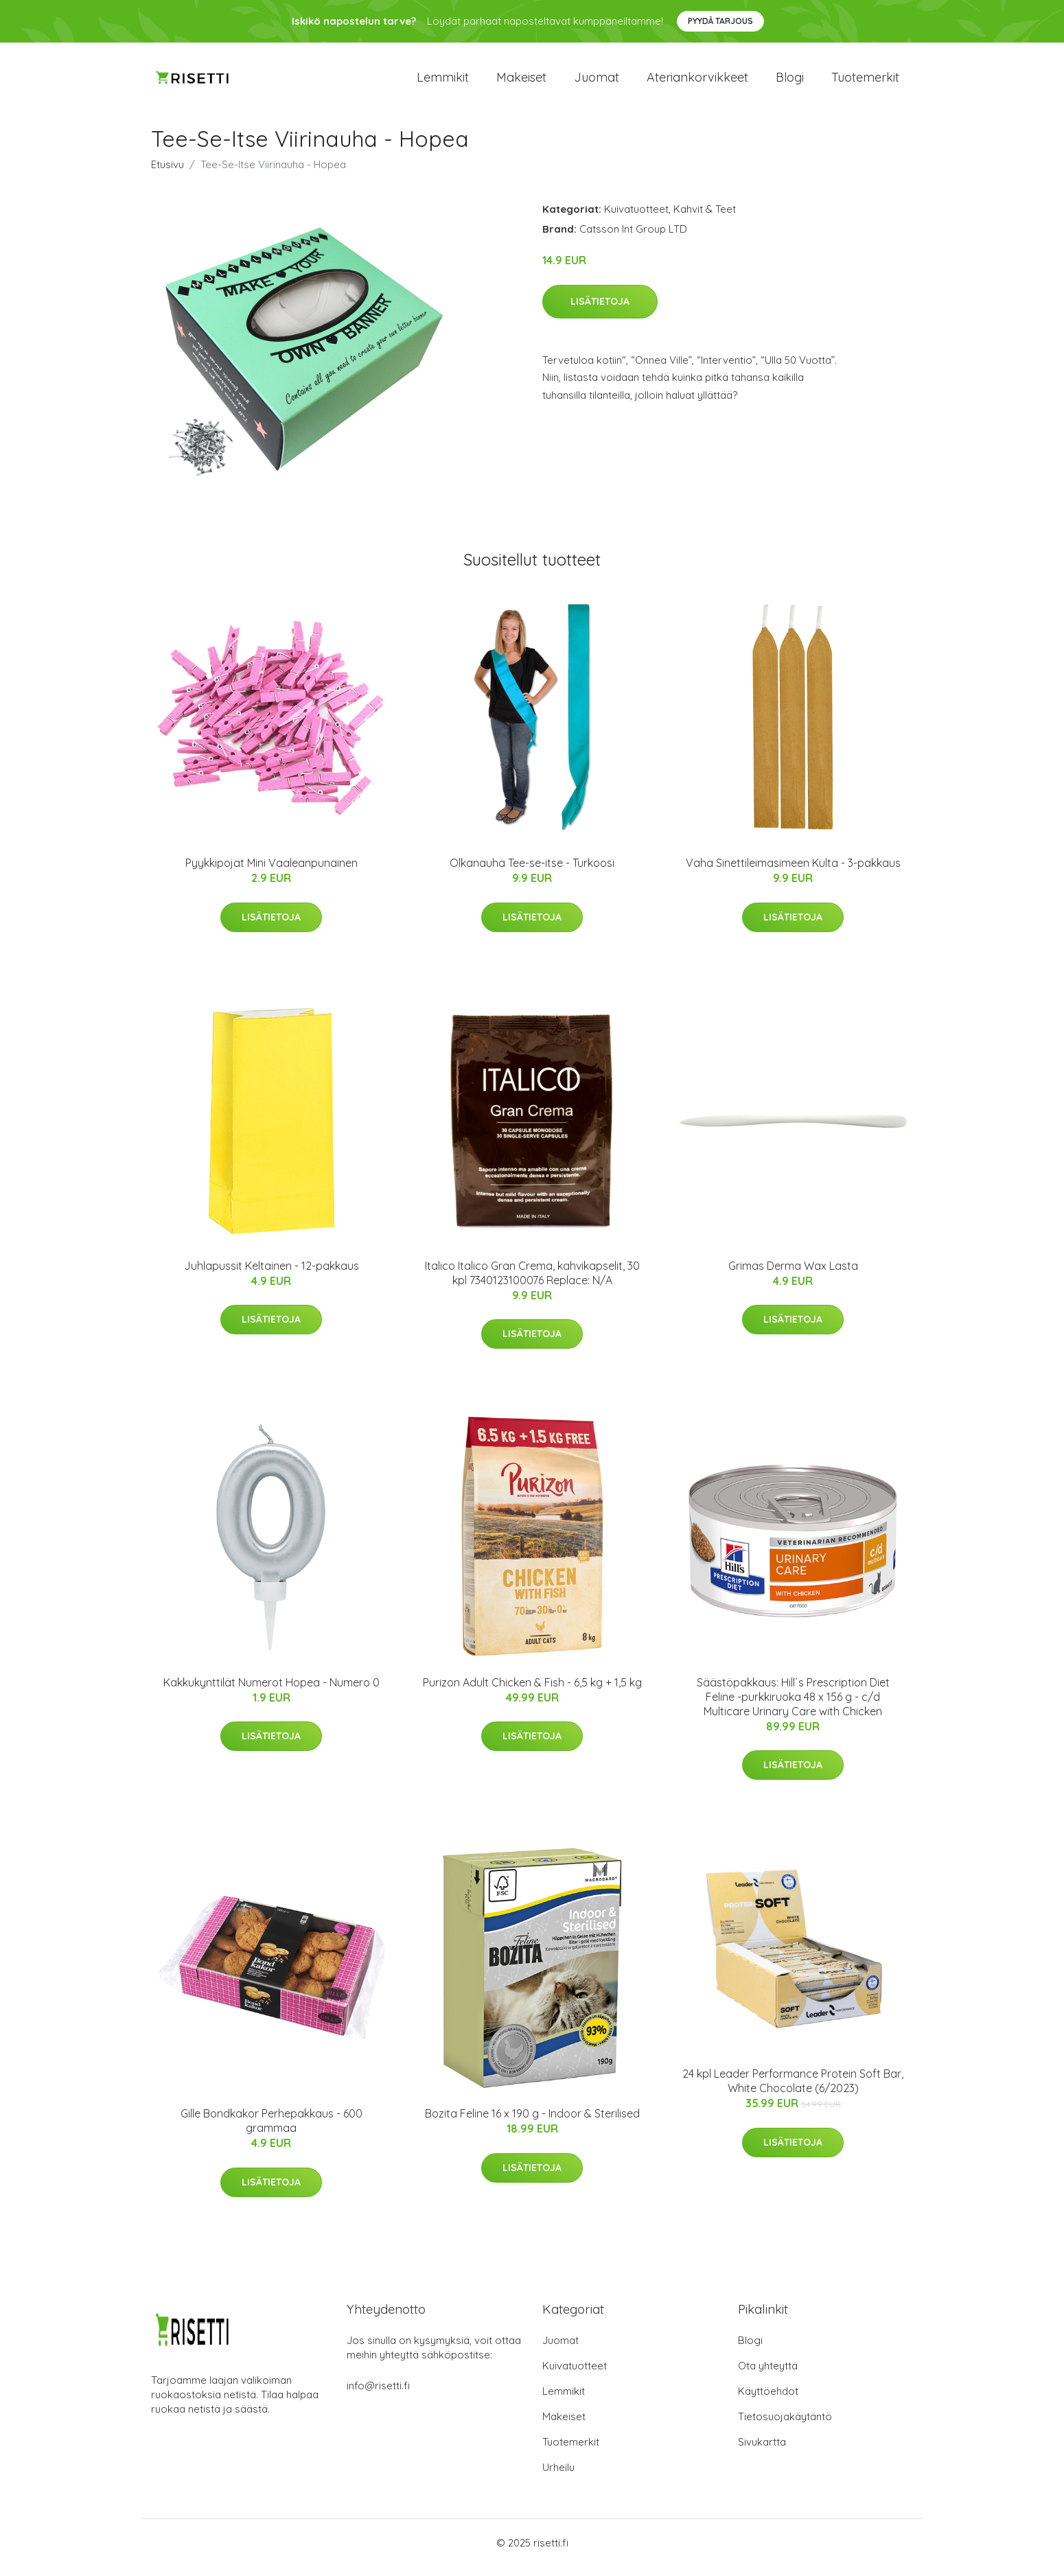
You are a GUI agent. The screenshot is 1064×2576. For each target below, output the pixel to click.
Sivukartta (762, 2451)
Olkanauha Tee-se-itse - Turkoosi (532, 872)
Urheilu (558, 2476)
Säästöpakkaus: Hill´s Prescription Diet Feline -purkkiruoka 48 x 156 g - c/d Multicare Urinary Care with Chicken (793, 1706)
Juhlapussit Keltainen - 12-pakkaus (271, 1275)
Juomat (596, 82)
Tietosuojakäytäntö (785, 2426)
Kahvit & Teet (704, 218)
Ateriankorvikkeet (697, 82)
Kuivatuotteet (636, 218)
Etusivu (167, 174)
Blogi (790, 82)
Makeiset (521, 82)
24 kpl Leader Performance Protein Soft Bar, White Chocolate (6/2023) (792, 2090)
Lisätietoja (599, 311)
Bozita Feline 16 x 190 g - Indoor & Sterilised (532, 2123)
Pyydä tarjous (720, 21)
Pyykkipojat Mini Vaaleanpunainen (271, 872)
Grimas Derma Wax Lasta (793, 1275)
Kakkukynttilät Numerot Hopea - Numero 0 (271, 1692)
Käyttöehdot (768, 2400)
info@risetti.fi (378, 2395)
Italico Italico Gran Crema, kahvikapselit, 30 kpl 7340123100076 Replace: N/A (532, 1282)
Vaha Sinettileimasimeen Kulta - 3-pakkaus (793, 872)
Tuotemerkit (865, 82)
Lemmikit (443, 82)
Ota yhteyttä (768, 2375)
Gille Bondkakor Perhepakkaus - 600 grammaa (271, 2130)
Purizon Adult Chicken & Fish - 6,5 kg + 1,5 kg (532, 1692)
